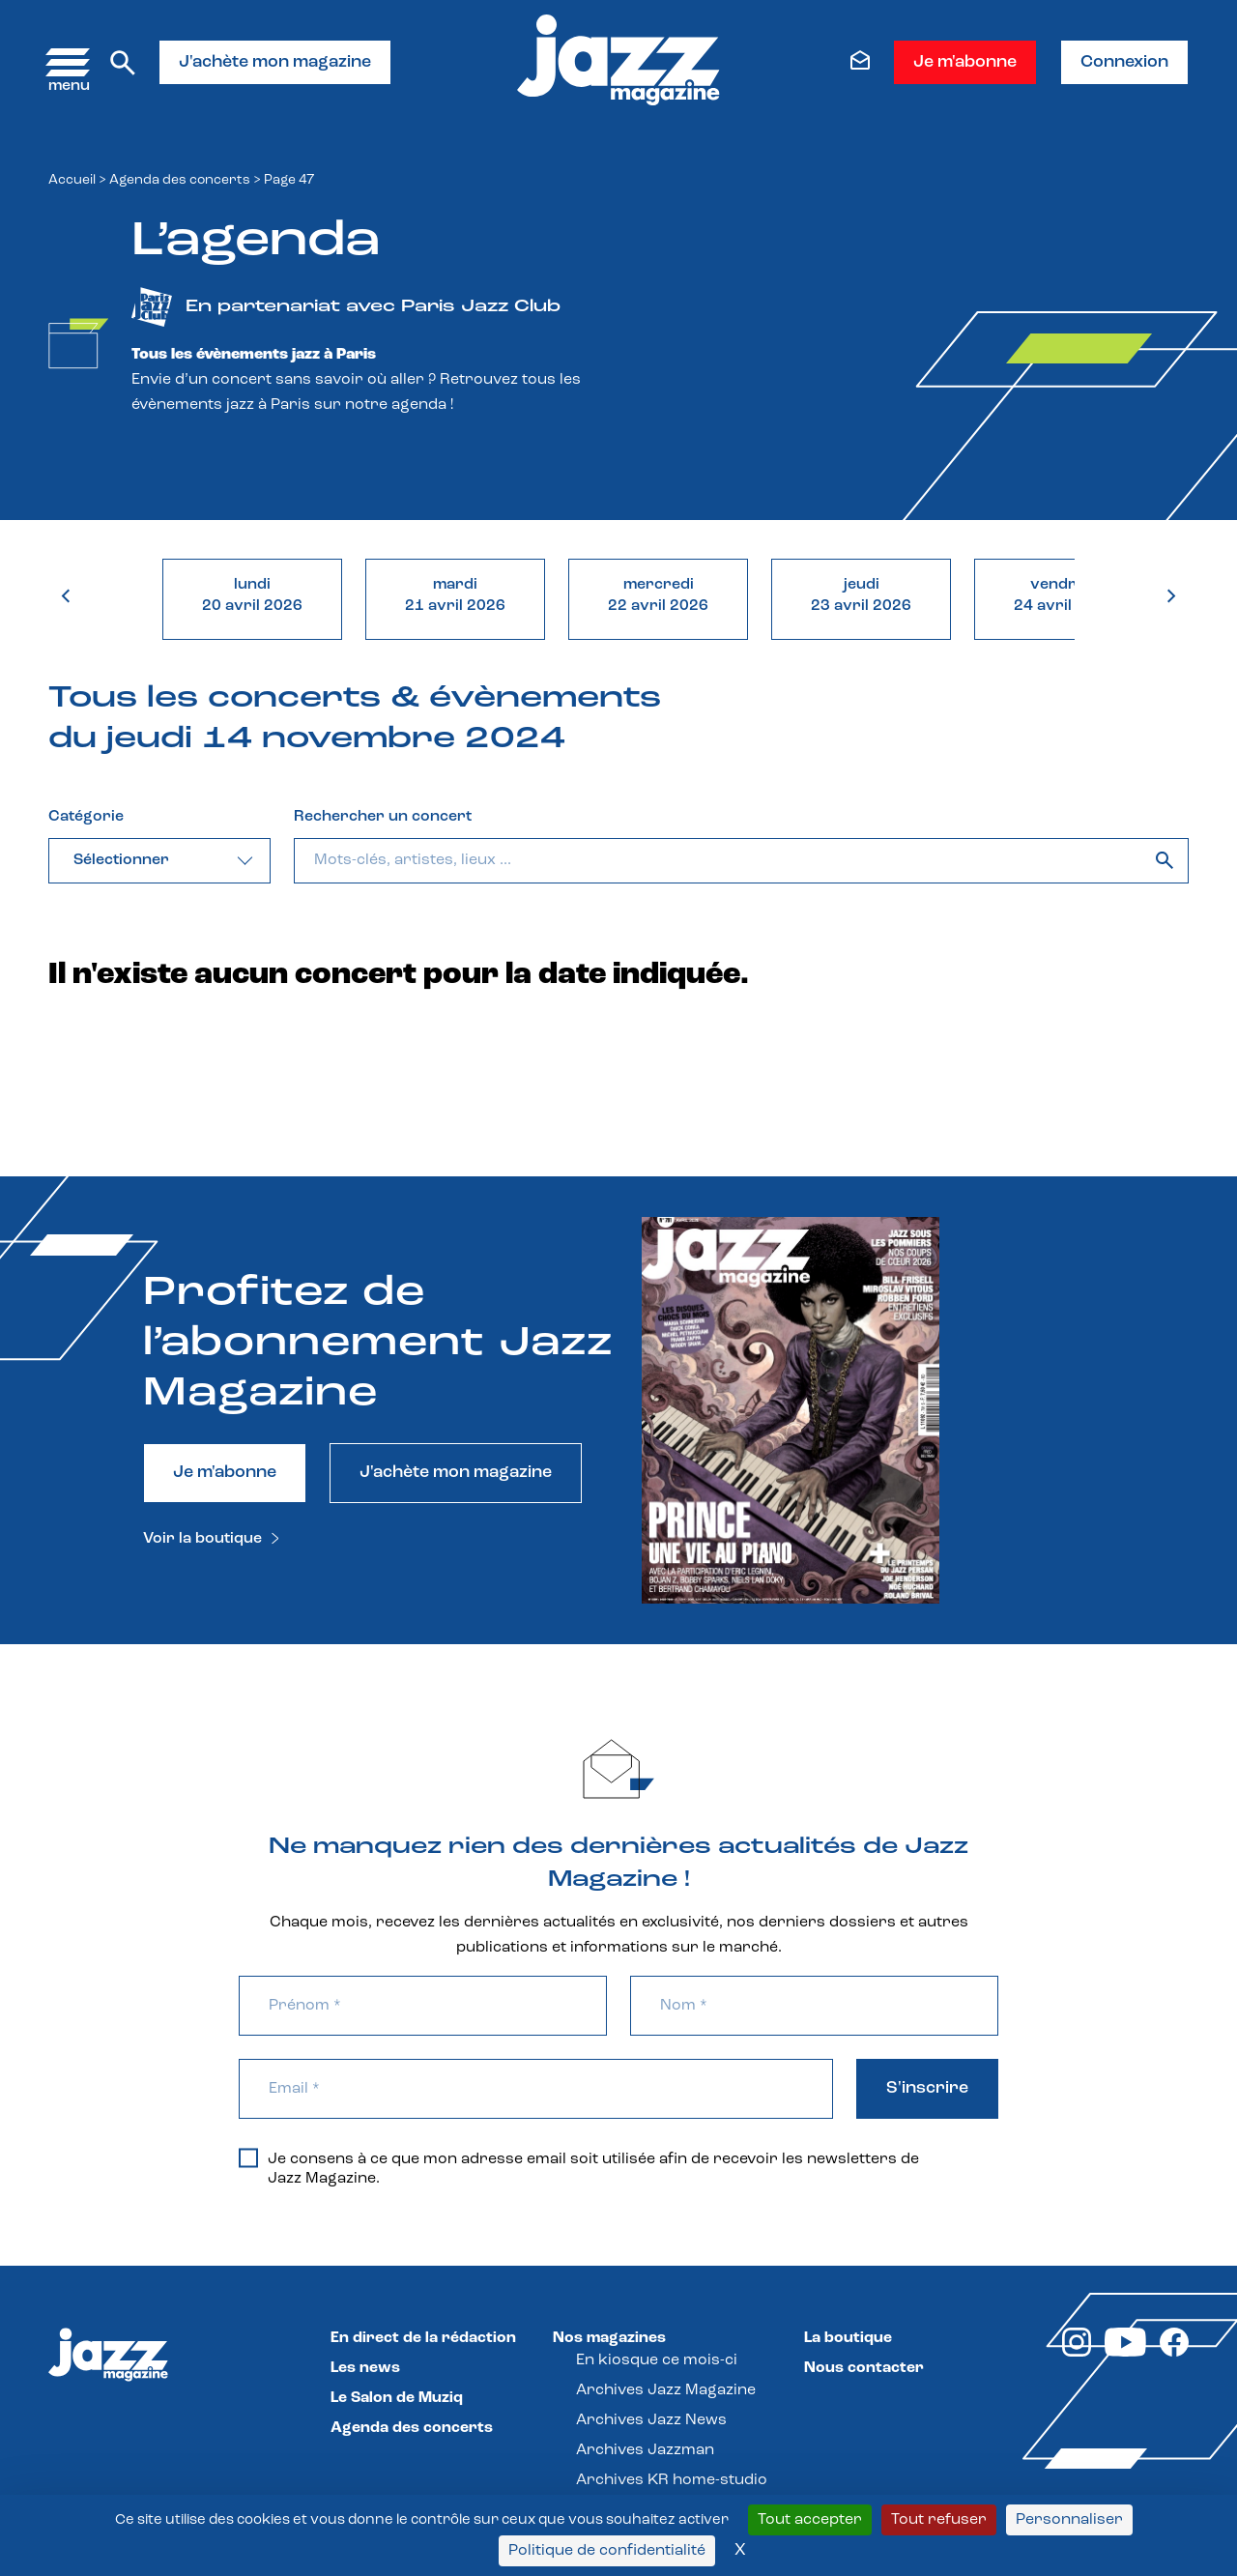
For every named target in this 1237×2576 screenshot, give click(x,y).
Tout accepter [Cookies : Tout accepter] (810, 2520)
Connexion (1124, 62)
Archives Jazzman (645, 2450)
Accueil (72, 180)
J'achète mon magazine (275, 62)
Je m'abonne (965, 62)
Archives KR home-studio (671, 2480)
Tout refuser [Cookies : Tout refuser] (939, 2520)
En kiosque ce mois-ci (656, 2360)
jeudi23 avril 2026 (861, 595)
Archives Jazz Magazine (666, 2390)
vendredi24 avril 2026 (1064, 595)
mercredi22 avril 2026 (658, 595)
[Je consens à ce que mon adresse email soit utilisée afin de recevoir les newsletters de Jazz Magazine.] (248, 2157)
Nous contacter (864, 2368)
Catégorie (86, 817)
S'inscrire (927, 2088)
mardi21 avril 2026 (455, 595)
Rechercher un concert (383, 817)
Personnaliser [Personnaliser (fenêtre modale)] (1069, 2520)
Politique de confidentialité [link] (606, 2551)
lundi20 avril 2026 (252, 595)
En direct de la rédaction (423, 2338)
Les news (365, 2368)
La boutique (848, 2338)
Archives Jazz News (651, 2420)
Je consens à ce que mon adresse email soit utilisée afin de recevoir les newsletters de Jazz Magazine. (579, 2168)
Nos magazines (609, 2338)
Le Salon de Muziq (397, 2398)
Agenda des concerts (179, 180)
